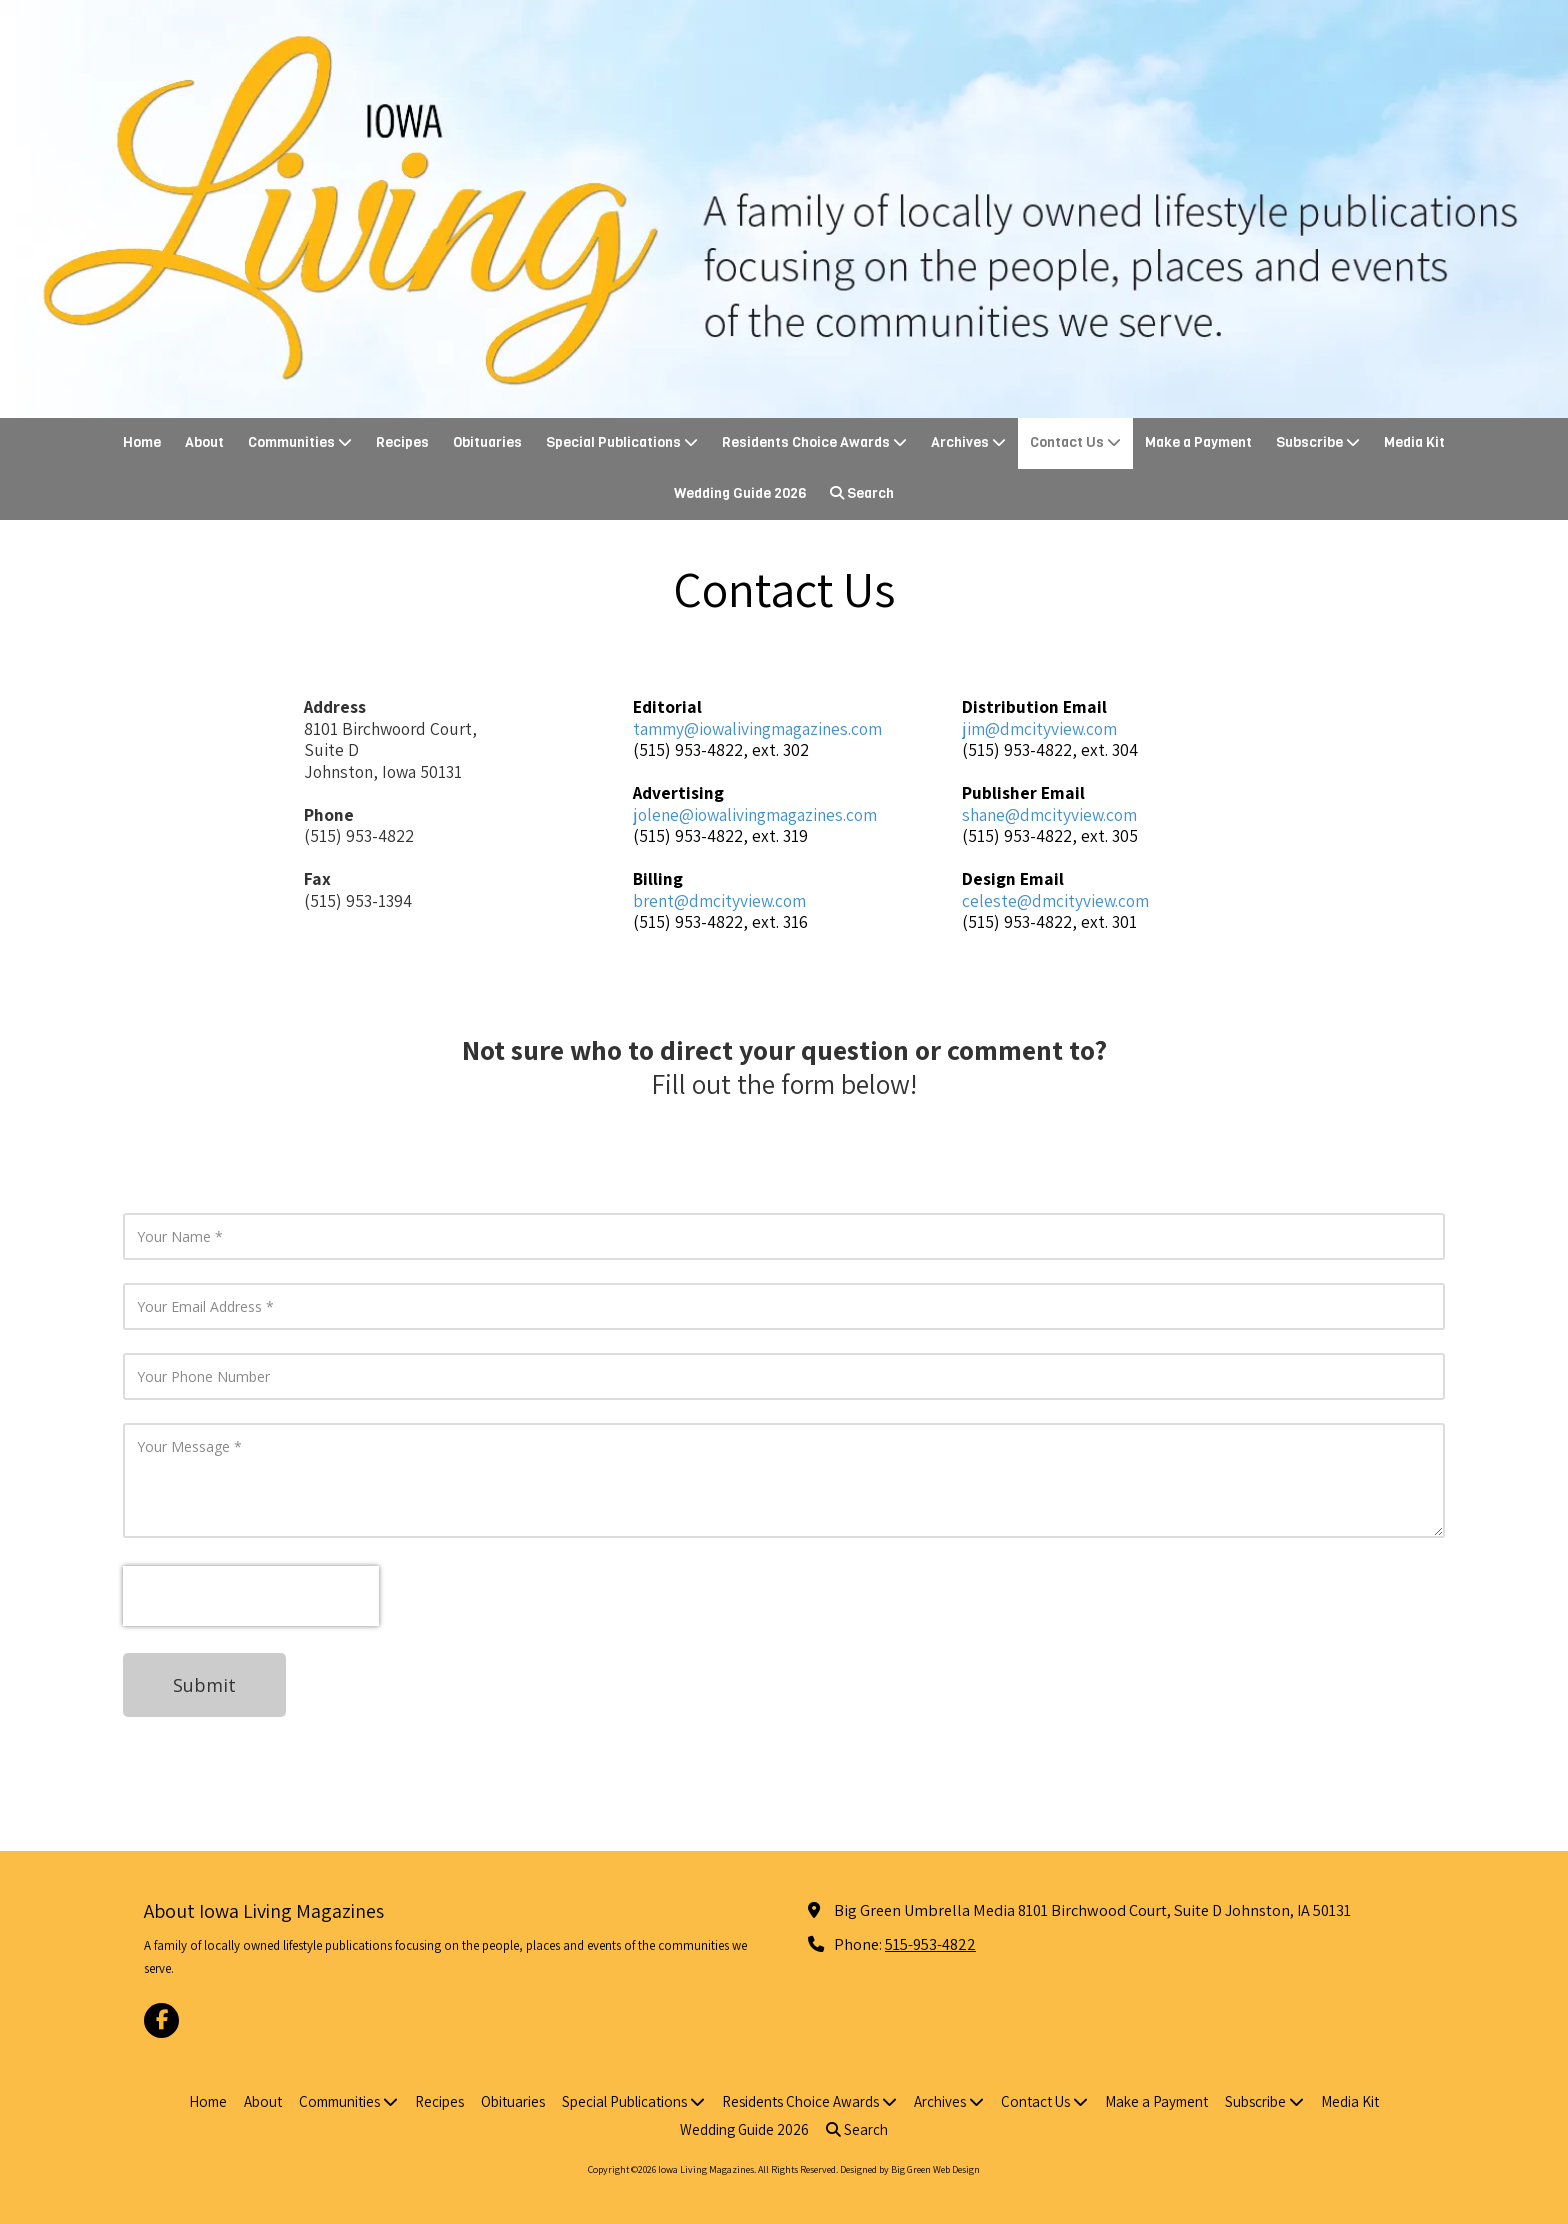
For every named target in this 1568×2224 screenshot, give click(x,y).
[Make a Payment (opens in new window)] (1198, 443)
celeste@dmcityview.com (1055, 900)
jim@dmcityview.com (1039, 728)
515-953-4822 (930, 1944)
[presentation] (251, 1596)
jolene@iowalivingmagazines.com (755, 814)
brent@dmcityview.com (719, 900)
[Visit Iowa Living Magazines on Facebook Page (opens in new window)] (161, 2020)
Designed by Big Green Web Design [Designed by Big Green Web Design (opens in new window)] (910, 2169)
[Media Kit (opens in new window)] (1414, 443)
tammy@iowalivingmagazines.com (757, 728)
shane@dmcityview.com (1049, 814)
